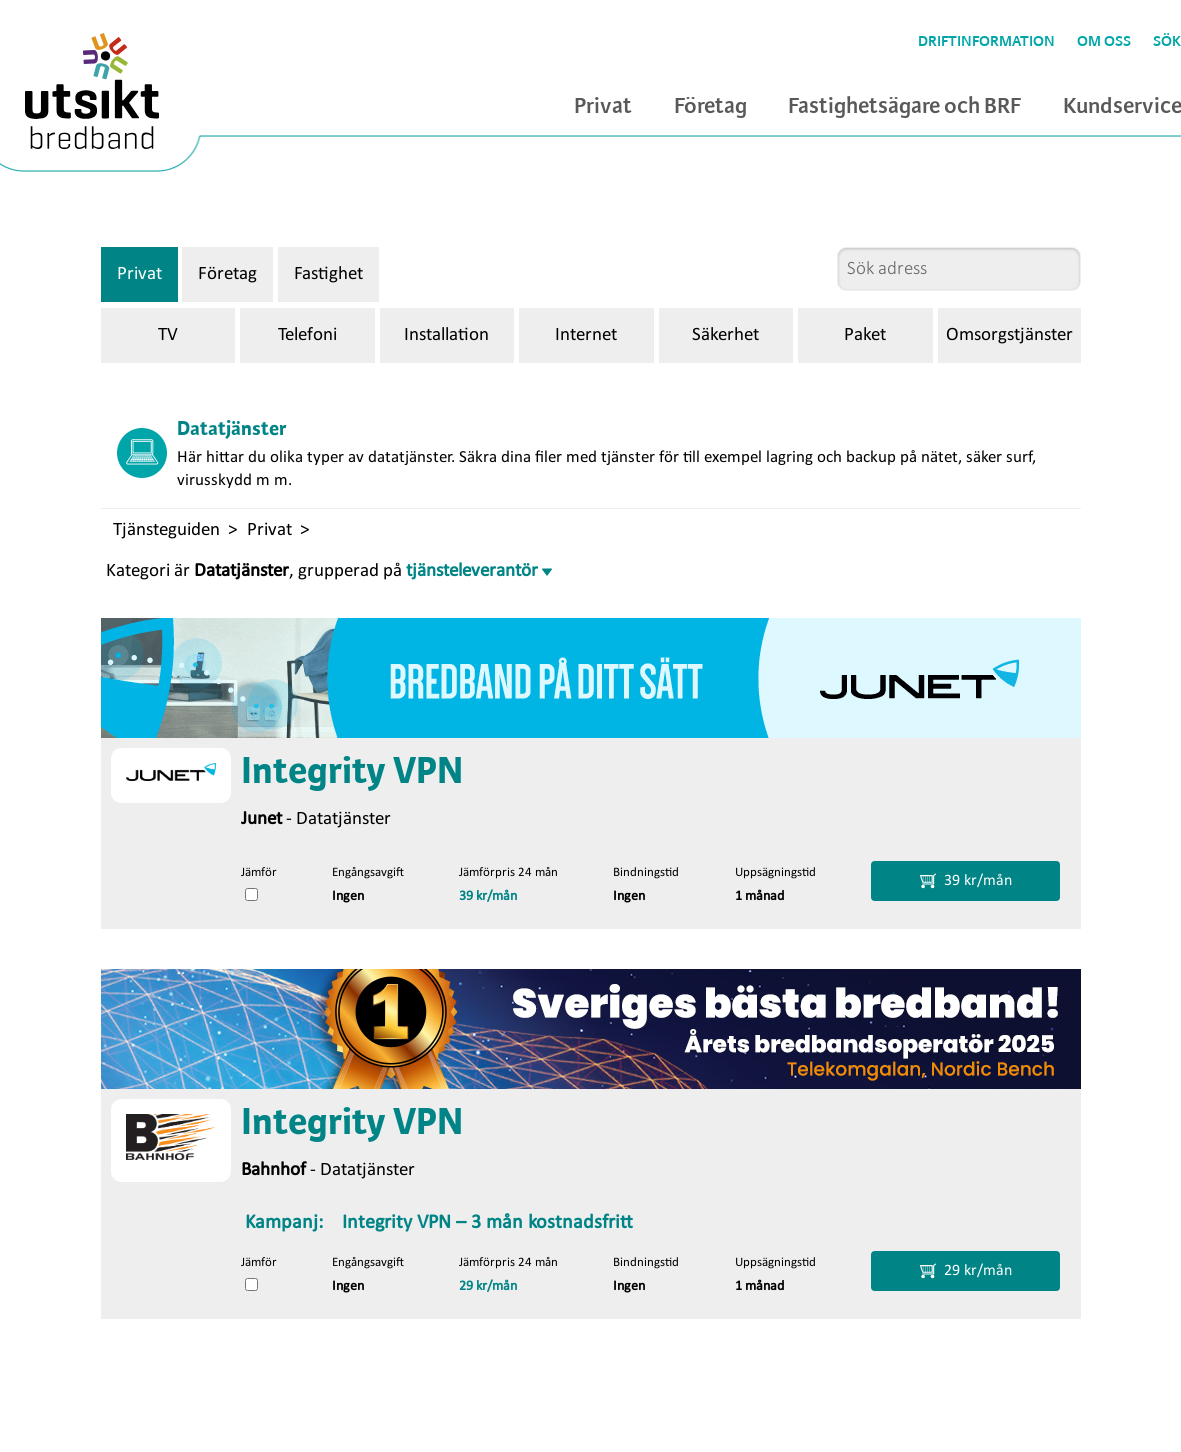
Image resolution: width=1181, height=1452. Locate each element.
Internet (586, 335)
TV (168, 335)
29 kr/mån (488, 1286)
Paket (865, 335)
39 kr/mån (488, 896)
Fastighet (328, 274)
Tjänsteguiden (166, 530)
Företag (710, 107)
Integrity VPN (352, 773)
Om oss (1104, 42)
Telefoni (307, 335)
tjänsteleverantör (479, 571)
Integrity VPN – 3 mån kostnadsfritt (487, 1223)
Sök (1167, 42)
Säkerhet (725, 335)
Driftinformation (986, 42)
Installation (446, 335)
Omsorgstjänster (1009, 335)
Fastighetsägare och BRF (904, 107)
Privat (603, 107)
